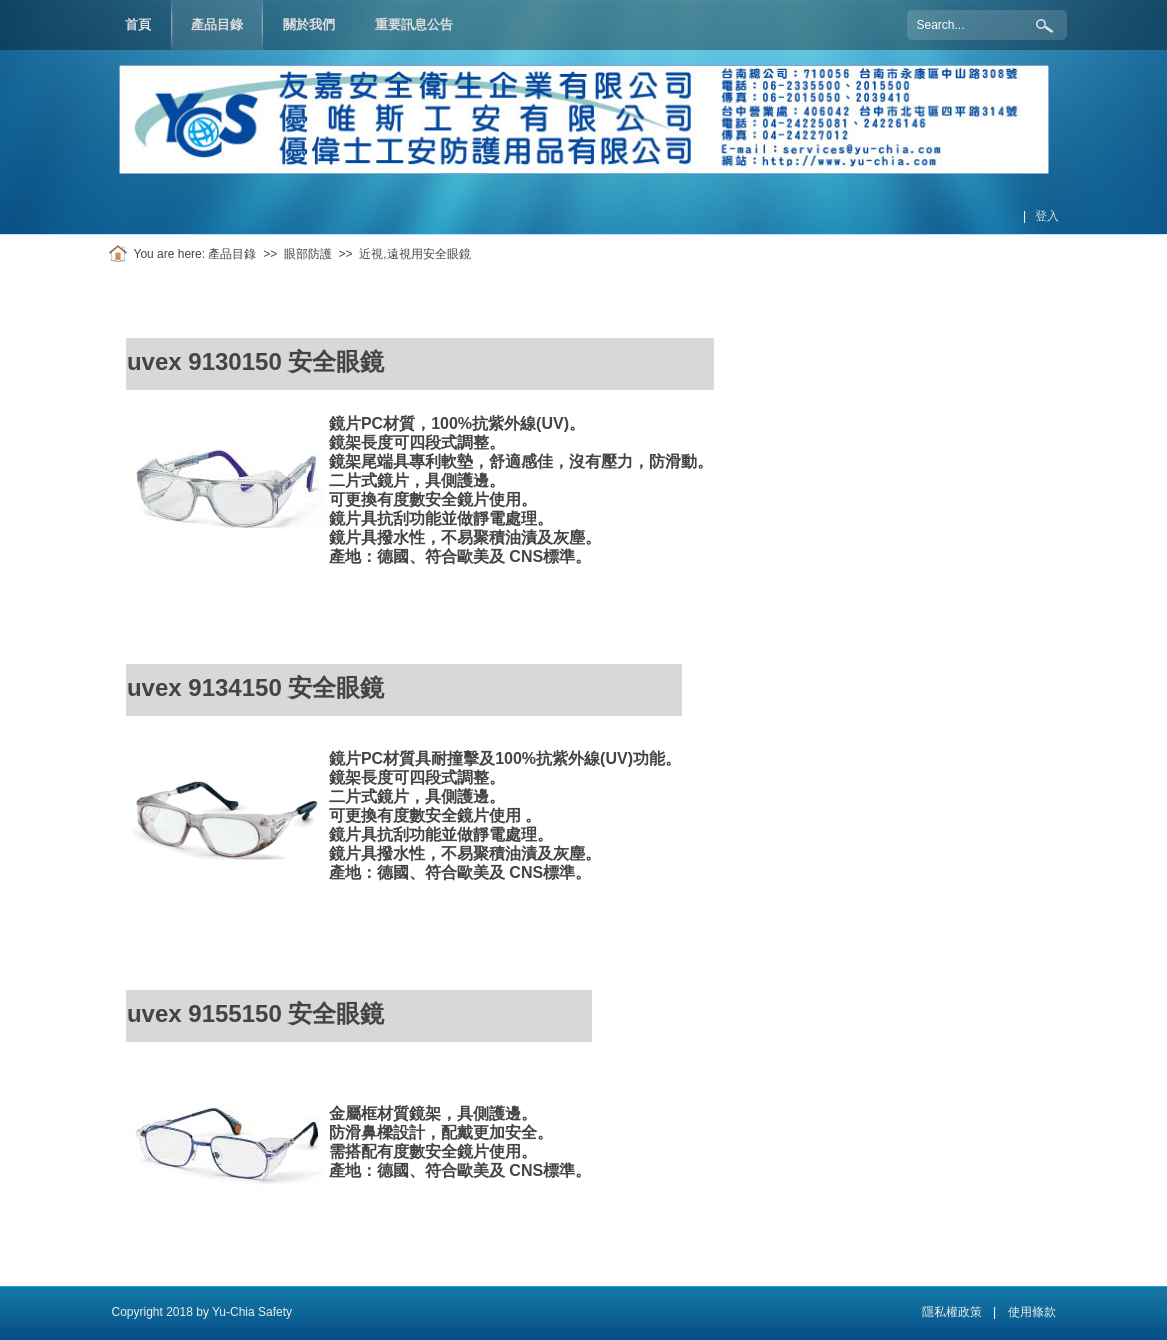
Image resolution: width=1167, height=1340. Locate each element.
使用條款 (1032, 1312)
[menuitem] (217, 25)
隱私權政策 (952, 1312)
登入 (1047, 216)
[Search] (987, 25)
